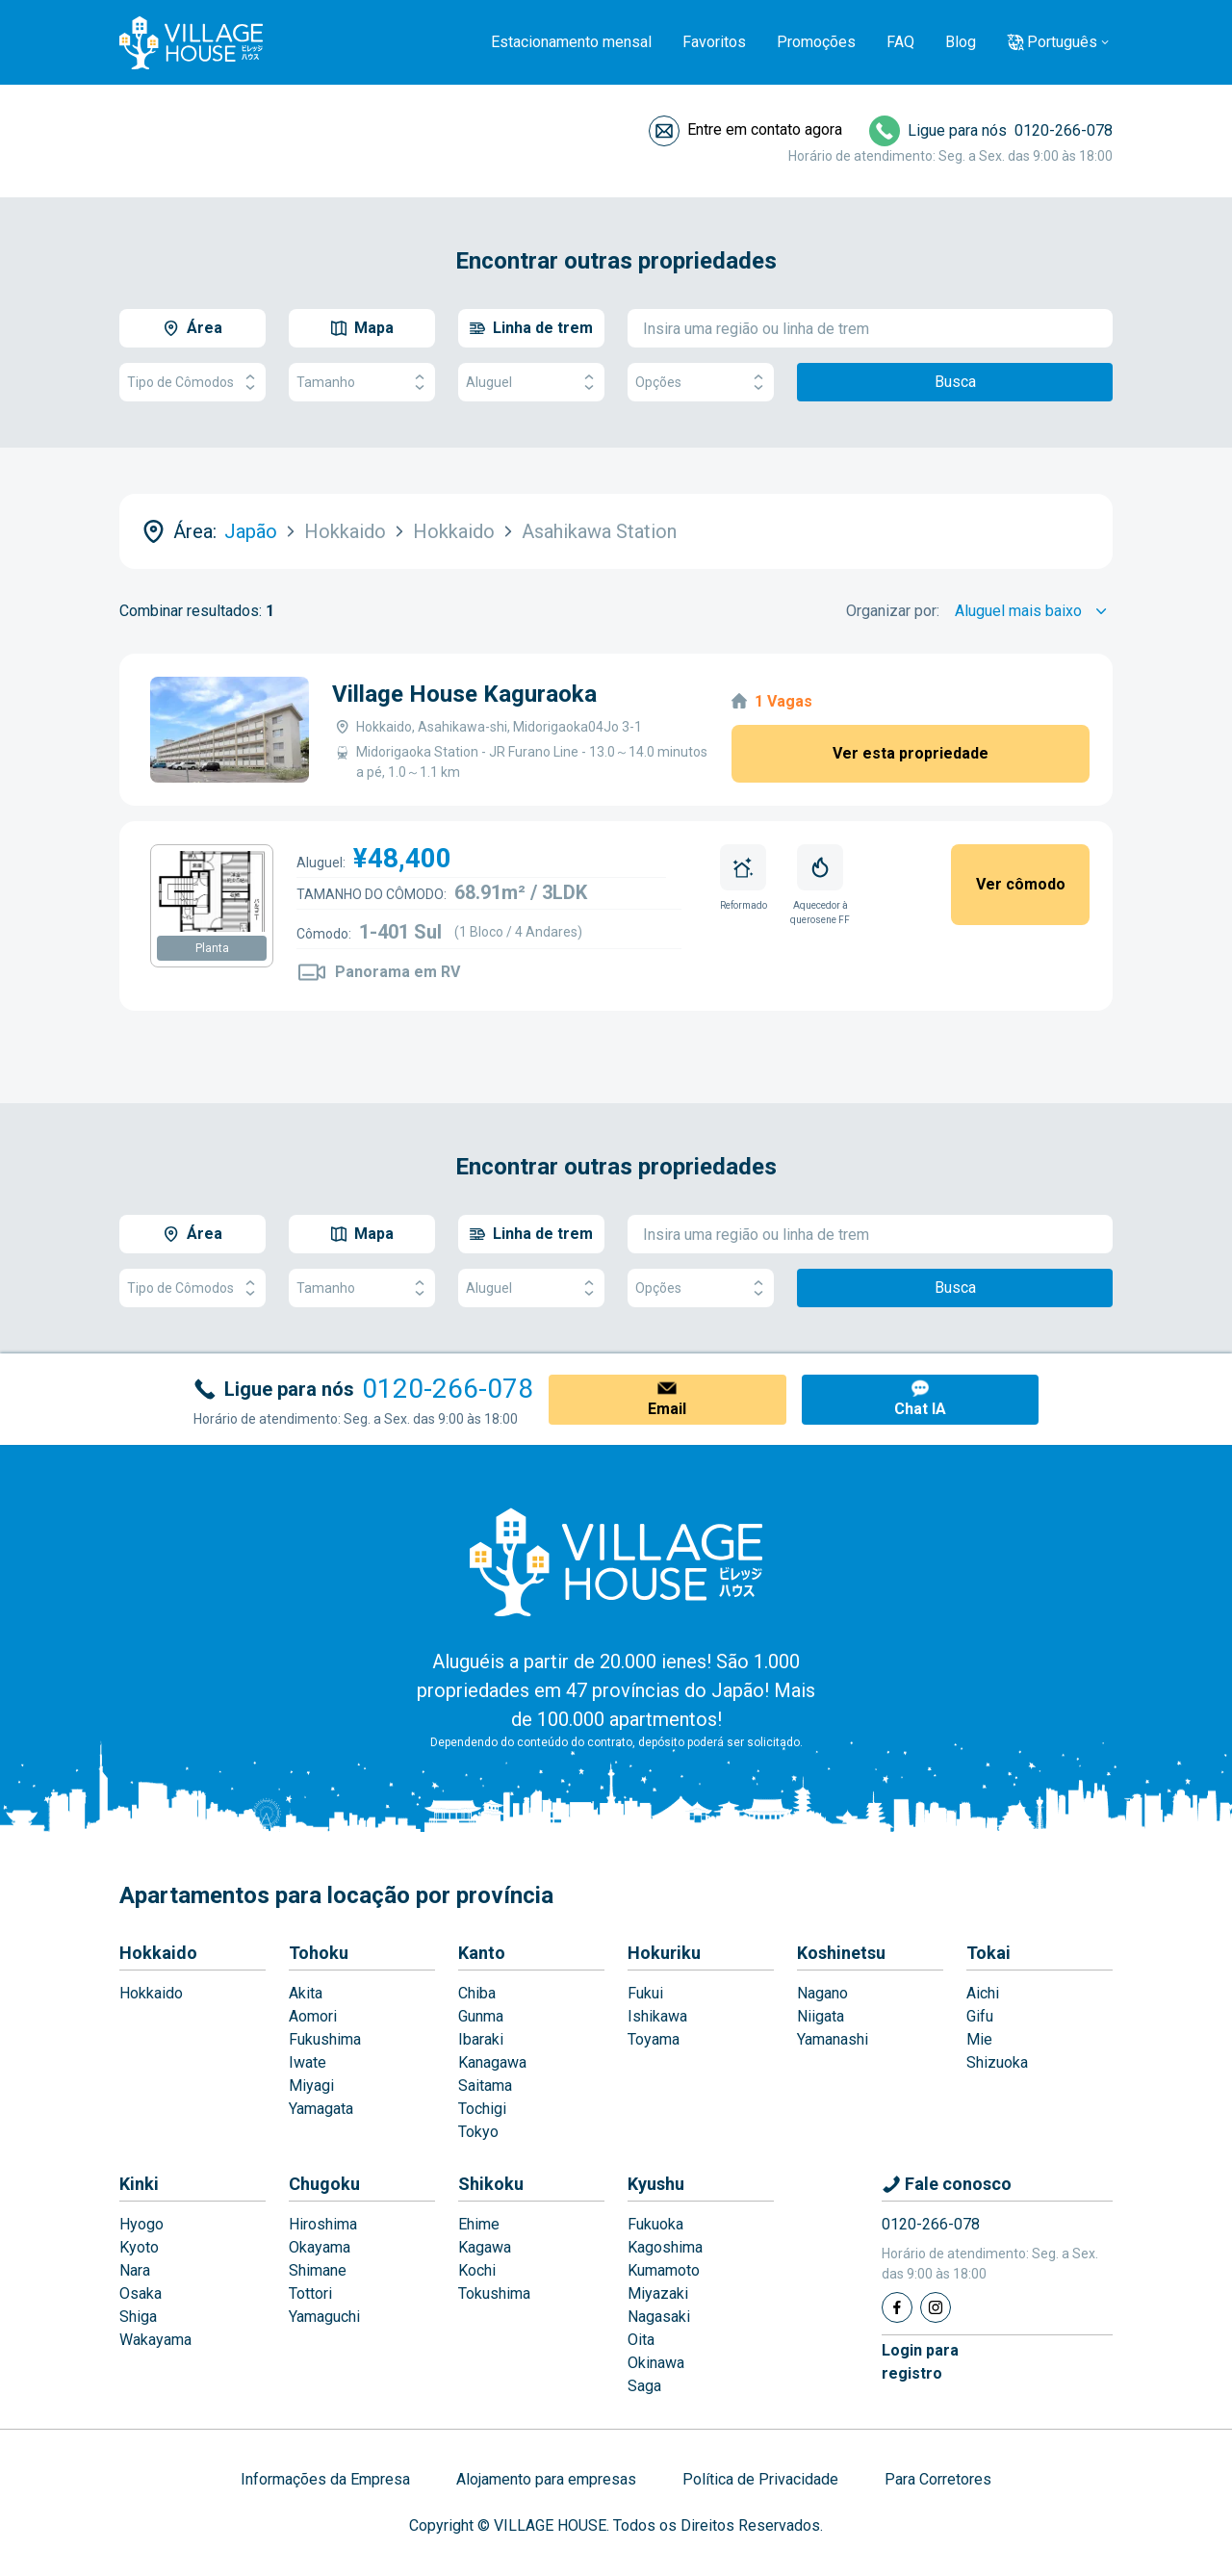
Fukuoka (655, 2224)
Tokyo (478, 2132)
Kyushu (656, 2184)
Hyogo (141, 2224)
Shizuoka (997, 2062)
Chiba (477, 1993)
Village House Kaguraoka (464, 694)
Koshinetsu (841, 1953)
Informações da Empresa (325, 2479)
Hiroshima (323, 2224)
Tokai (988, 1953)
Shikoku (491, 2184)
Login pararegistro (920, 2362)
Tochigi (482, 2108)
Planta (212, 948)
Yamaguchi (324, 2316)
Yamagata (321, 2108)
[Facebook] (897, 2307)
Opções (700, 382)
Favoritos (714, 42)
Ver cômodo (1020, 884)
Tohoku (318, 1953)
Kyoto (139, 2247)
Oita (641, 2340)
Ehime (479, 2224)
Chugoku (324, 2184)
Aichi (982, 1993)
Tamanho (361, 382)
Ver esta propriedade (910, 753)
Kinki (139, 2184)
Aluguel (531, 382)
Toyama (654, 2039)
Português (1062, 42)
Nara (134, 2270)
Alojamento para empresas (546, 2479)
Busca (955, 382)
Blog (960, 42)
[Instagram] (935, 2307)
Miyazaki (658, 2293)
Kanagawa (492, 2062)
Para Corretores (938, 2479)
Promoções (816, 42)
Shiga (138, 2316)
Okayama (319, 2247)
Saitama (485, 2085)
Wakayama (155, 2340)
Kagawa (484, 2247)
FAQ (900, 42)
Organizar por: (892, 611)
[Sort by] (1034, 611)
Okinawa (656, 2363)
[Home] (616, 1561)
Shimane (317, 2270)
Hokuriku (664, 1953)
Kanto (481, 1953)
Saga (644, 2386)
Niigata (820, 2016)
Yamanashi (832, 2039)
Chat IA (920, 1409)
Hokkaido (158, 1953)
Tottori (310, 2293)
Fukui (645, 1993)
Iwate (307, 2062)
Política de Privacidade (760, 2479)
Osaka (140, 2293)
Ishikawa (657, 2016)
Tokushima (494, 2293)
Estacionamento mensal (571, 42)
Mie (979, 2039)
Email (667, 1409)
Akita (305, 1993)
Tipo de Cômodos (192, 382)
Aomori (313, 2016)
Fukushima (325, 2039)
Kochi (477, 2270)
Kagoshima (665, 2247)
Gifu (979, 2016)
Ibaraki (480, 2039)
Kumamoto (664, 2270)
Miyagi (311, 2085)
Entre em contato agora (764, 129)
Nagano (822, 1993)
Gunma (480, 2016)
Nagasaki (659, 2316)
